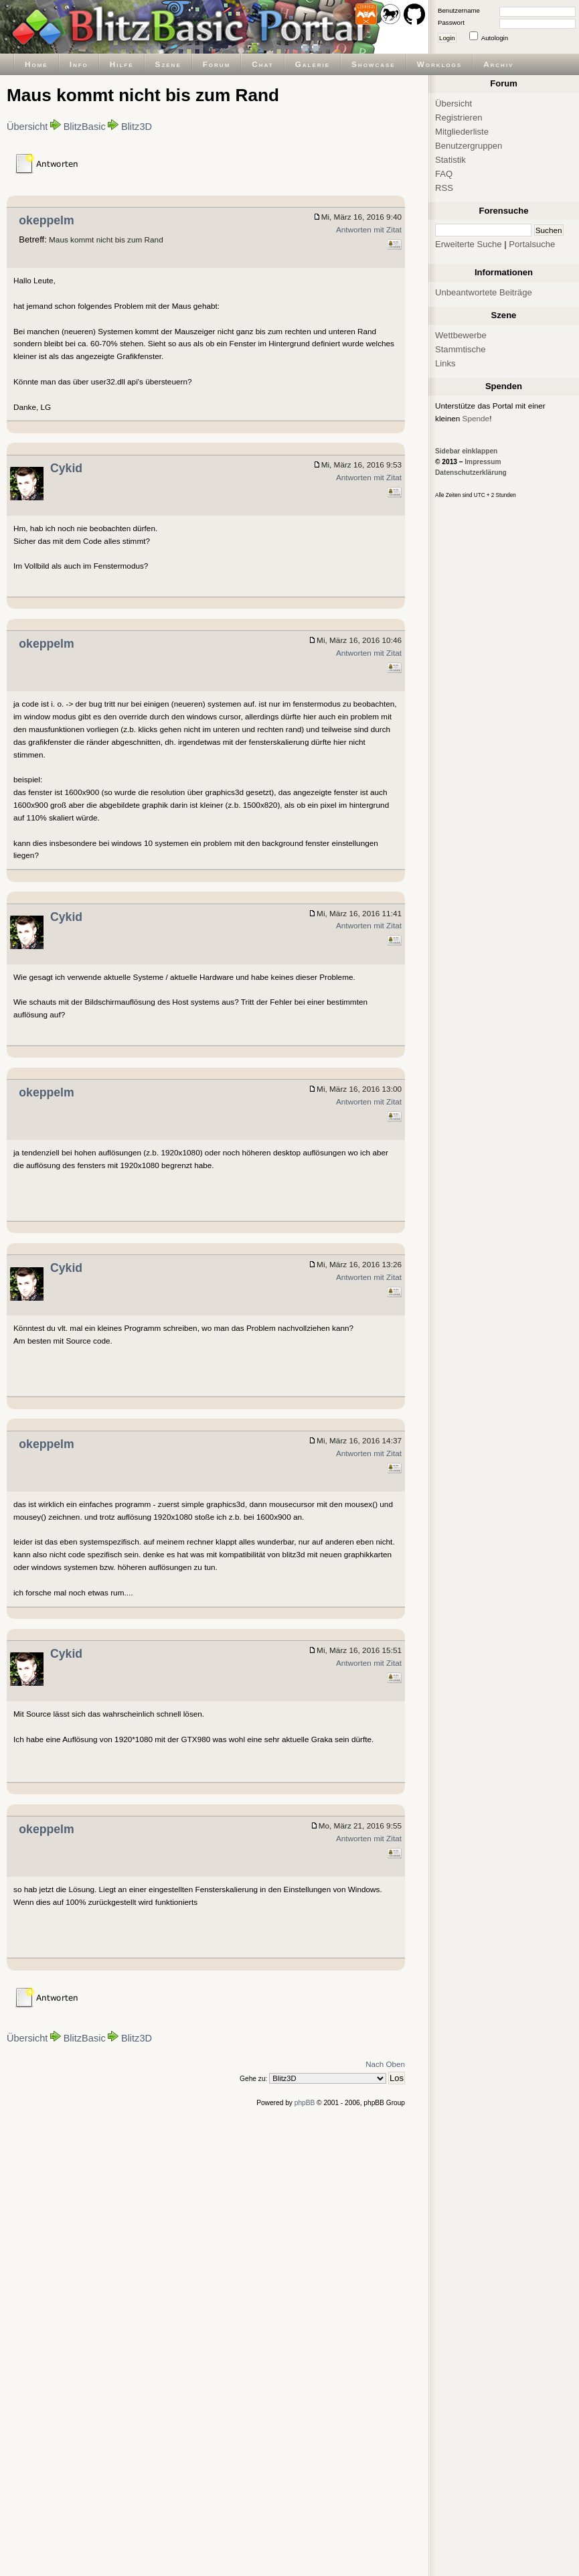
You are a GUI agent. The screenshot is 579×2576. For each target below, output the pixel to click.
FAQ (443, 174)
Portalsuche (532, 244)
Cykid (66, 468)
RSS (444, 188)
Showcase (373, 64)
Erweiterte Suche (468, 244)
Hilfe (122, 64)
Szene (168, 64)
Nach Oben (385, 2064)
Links (445, 363)
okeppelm (46, 220)
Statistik (450, 160)
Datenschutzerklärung (471, 472)
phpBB (305, 2102)
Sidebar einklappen (466, 451)
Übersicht (27, 126)
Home (36, 64)
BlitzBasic (85, 126)
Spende (476, 418)
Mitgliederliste (462, 132)
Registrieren (459, 118)
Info (79, 64)
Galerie (312, 64)
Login (447, 38)
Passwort (451, 22)
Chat (262, 64)
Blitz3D (136, 126)
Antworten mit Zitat (369, 229)
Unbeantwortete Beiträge (483, 292)
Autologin (494, 38)
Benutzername (459, 10)
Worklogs (439, 64)
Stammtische (460, 349)
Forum (217, 64)
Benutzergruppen (468, 146)
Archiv (498, 64)
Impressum (483, 462)
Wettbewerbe (461, 335)
